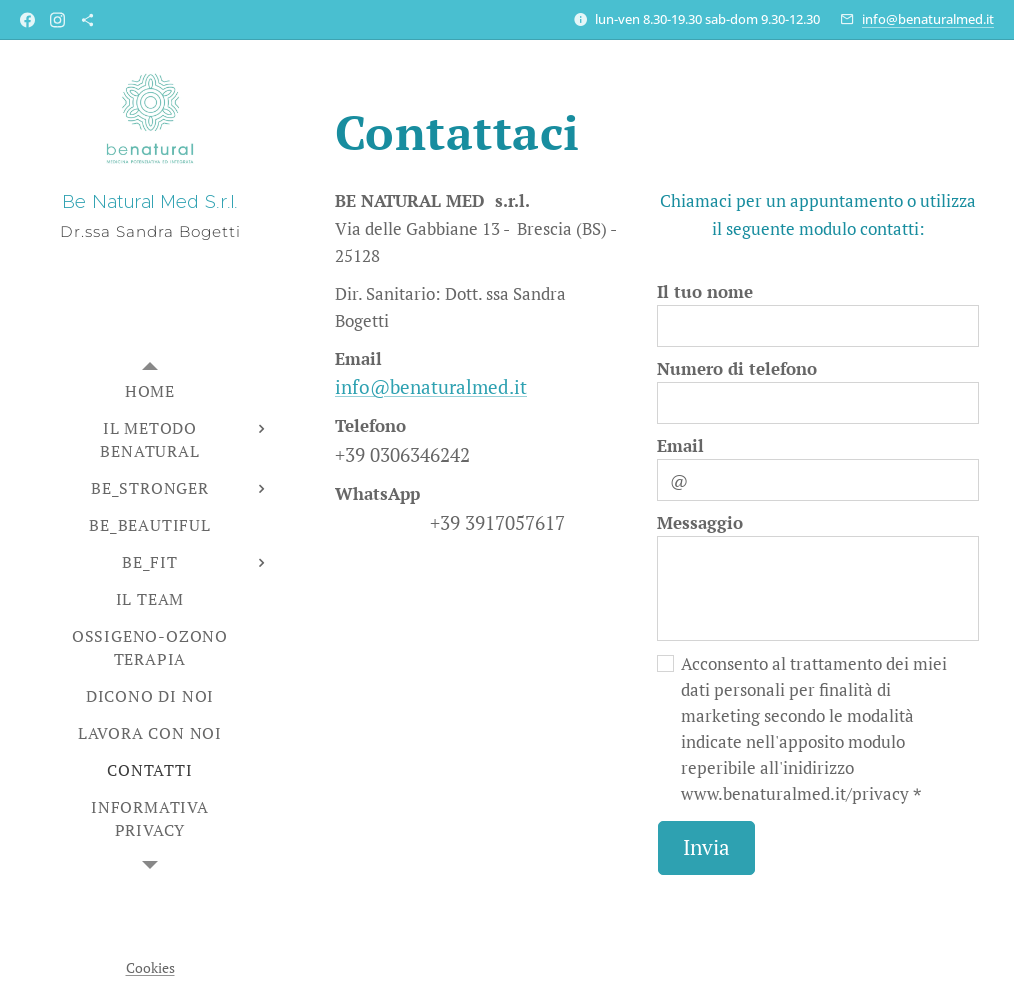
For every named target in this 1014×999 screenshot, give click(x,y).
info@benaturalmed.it (928, 19)
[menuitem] (150, 391)
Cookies (150, 967)
